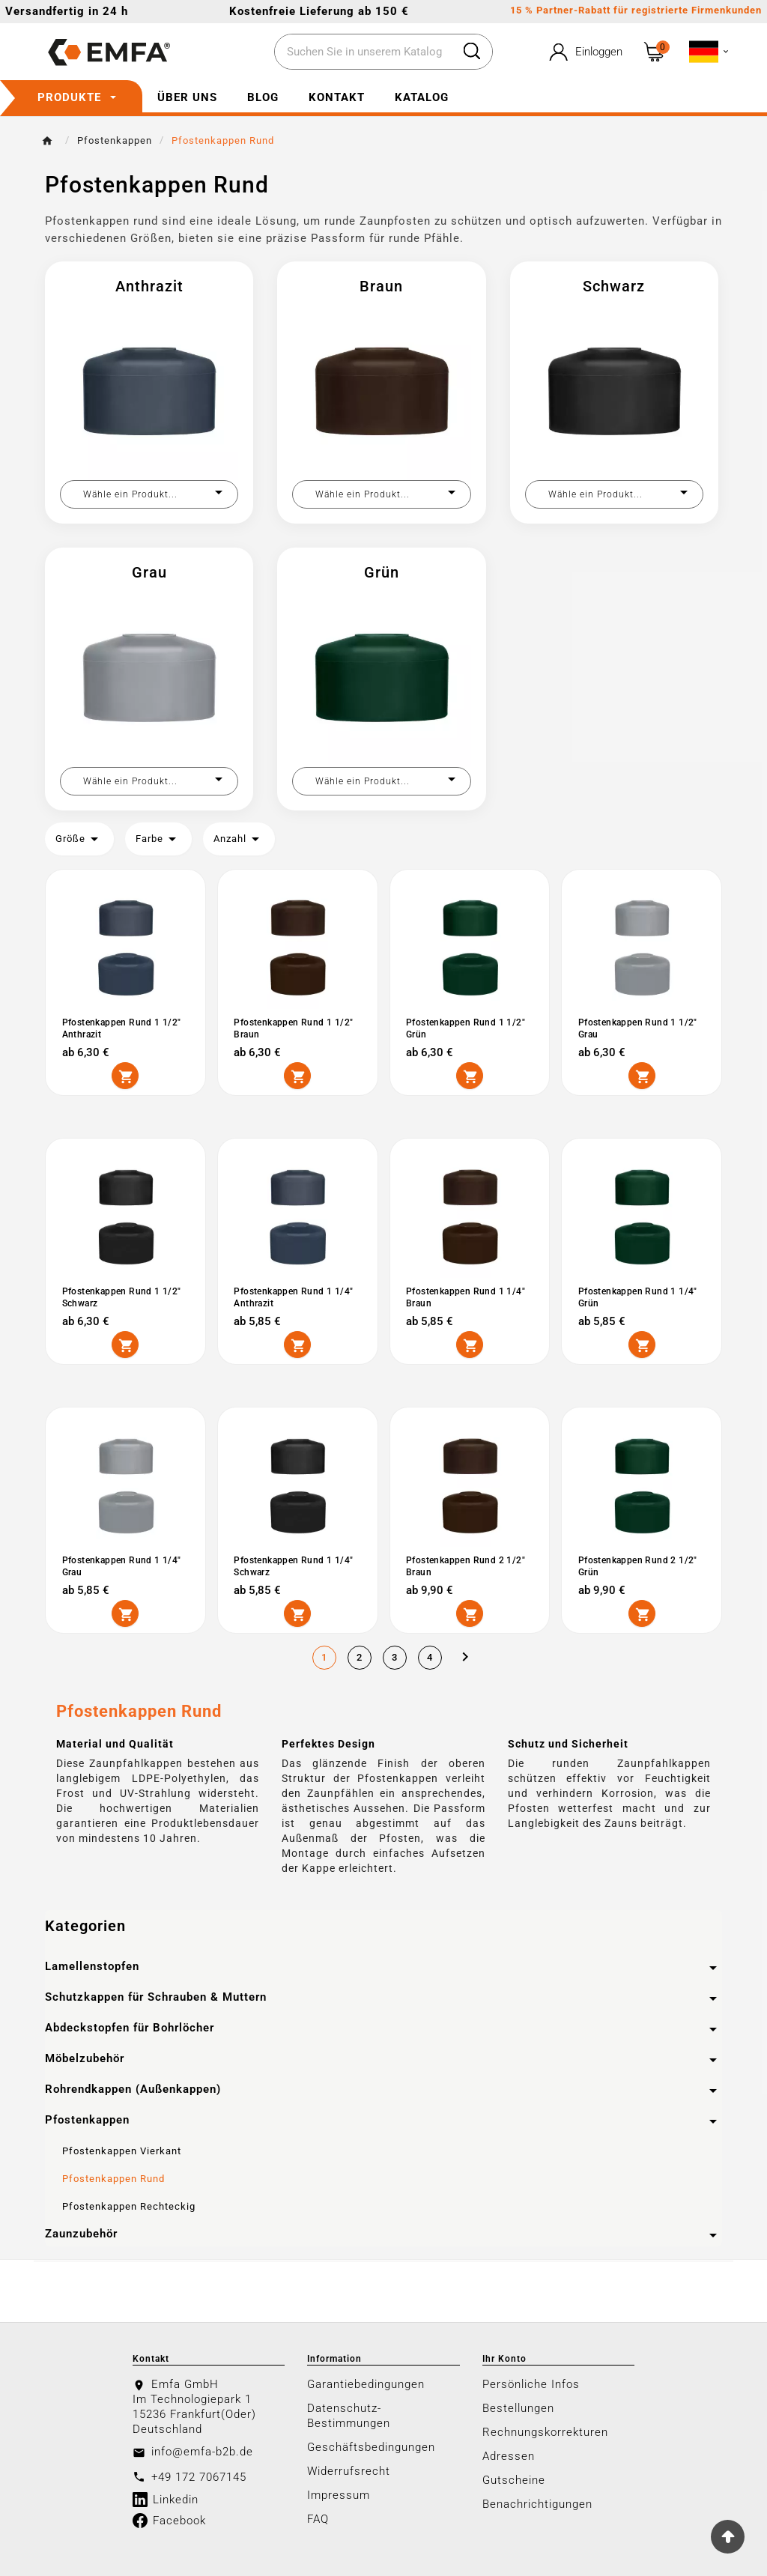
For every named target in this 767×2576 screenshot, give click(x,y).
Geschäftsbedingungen (371, 2445)
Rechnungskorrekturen (545, 2430)
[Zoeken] (363, 52)
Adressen (508, 2454)
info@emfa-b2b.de (202, 2450)
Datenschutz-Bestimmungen (348, 2414)
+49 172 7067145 (198, 2475)
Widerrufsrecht (348, 2469)
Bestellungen (518, 2406)
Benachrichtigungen (537, 2502)
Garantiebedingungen (366, 2382)
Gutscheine (513, 2478)
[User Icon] (584, 52)
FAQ (318, 2517)
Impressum (338, 2493)
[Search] (472, 51)
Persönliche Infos (531, 2382)
